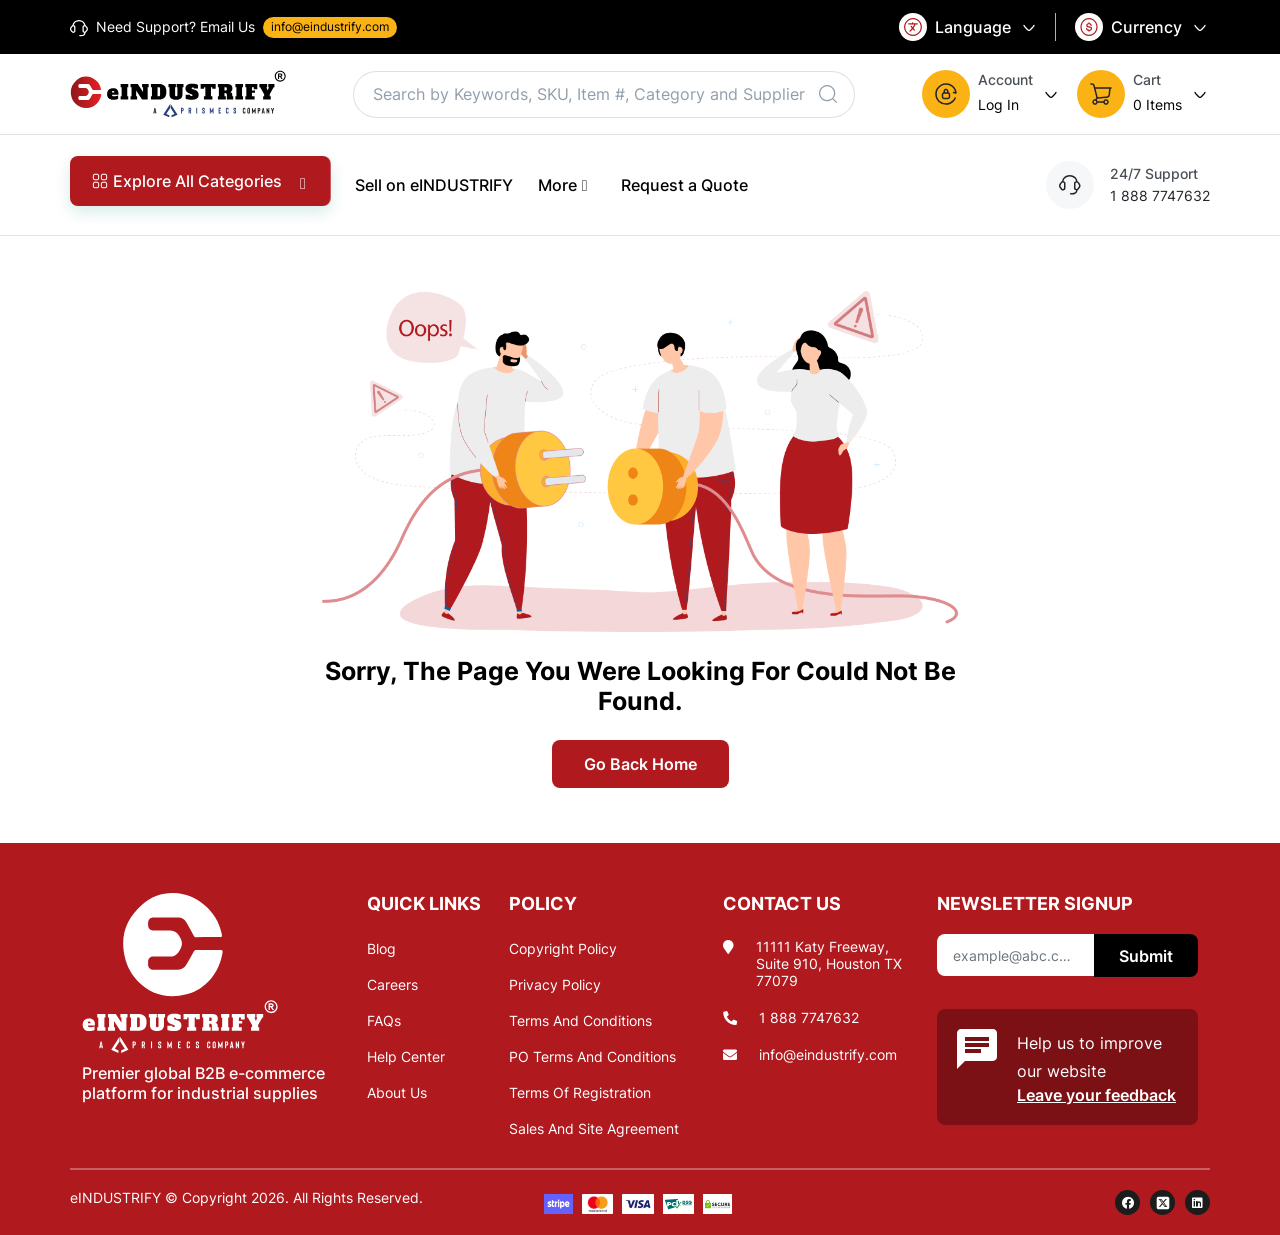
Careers (392, 984)
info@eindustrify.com (828, 1054)
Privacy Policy (555, 984)
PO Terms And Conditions (592, 1056)
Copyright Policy (563, 948)
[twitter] (1162, 1202)
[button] (991, 94)
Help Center (406, 1056)
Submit (1146, 956)
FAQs (384, 1020)
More (567, 184)
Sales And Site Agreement (594, 1128)
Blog (381, 948)
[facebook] (1127, 1202)
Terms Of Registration (580, 1092)
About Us (397, 1092)
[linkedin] (1197, 1202)
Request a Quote (684, 185)
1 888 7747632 (809, 1017)
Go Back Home (640, 764)
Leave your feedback (1096, 1095)
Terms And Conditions (580, 1020)
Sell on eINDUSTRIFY (434, 185)
